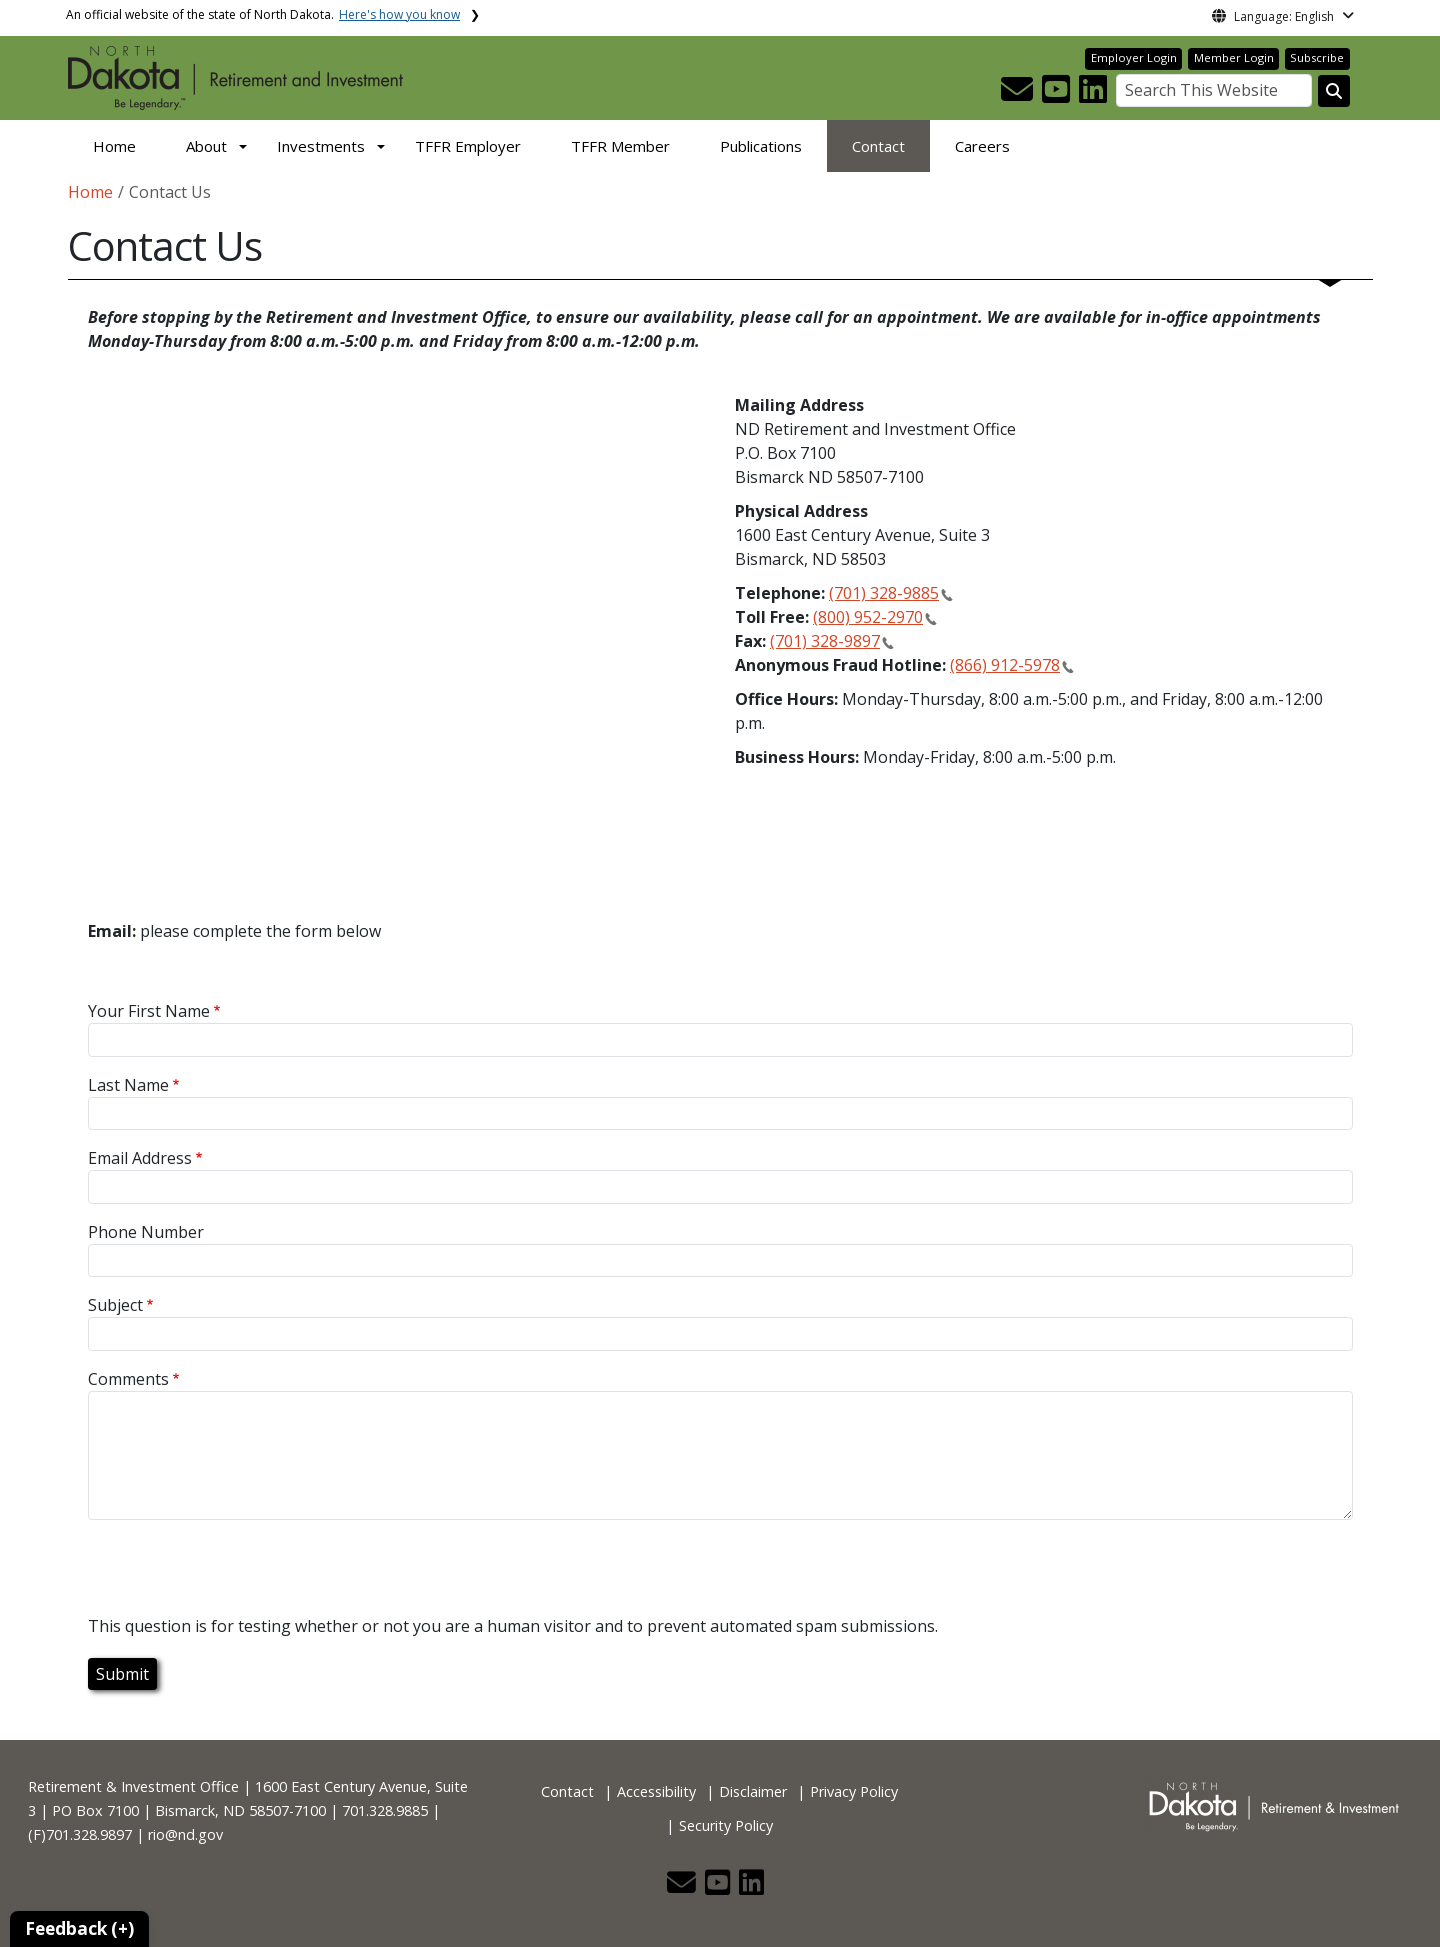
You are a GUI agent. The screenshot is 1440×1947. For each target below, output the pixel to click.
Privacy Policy (854, 1791)
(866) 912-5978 (1005, 665)
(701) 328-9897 (825, 641)
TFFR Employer (468, 146)
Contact (878, 146)
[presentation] (240, 1575)
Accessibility (656, 1791)
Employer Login (1134, 57)
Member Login (1234, 57)
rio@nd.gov (185, 1834)
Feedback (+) (79, 1928)
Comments (128, 1379)
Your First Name (149, 1011)
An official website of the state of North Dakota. (263, 14)
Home (114, 146)
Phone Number (146, 1232)
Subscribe (1317, 57)
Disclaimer (753, 1791)
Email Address (140, 1158)
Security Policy (726, 1825)
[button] (1019, 95)
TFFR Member (620, 146)
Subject (115, 1305)
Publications (761, 146)
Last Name (128, 1085)
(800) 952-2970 (868, 617)
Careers (982, 146)
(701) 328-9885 (884, 593)
